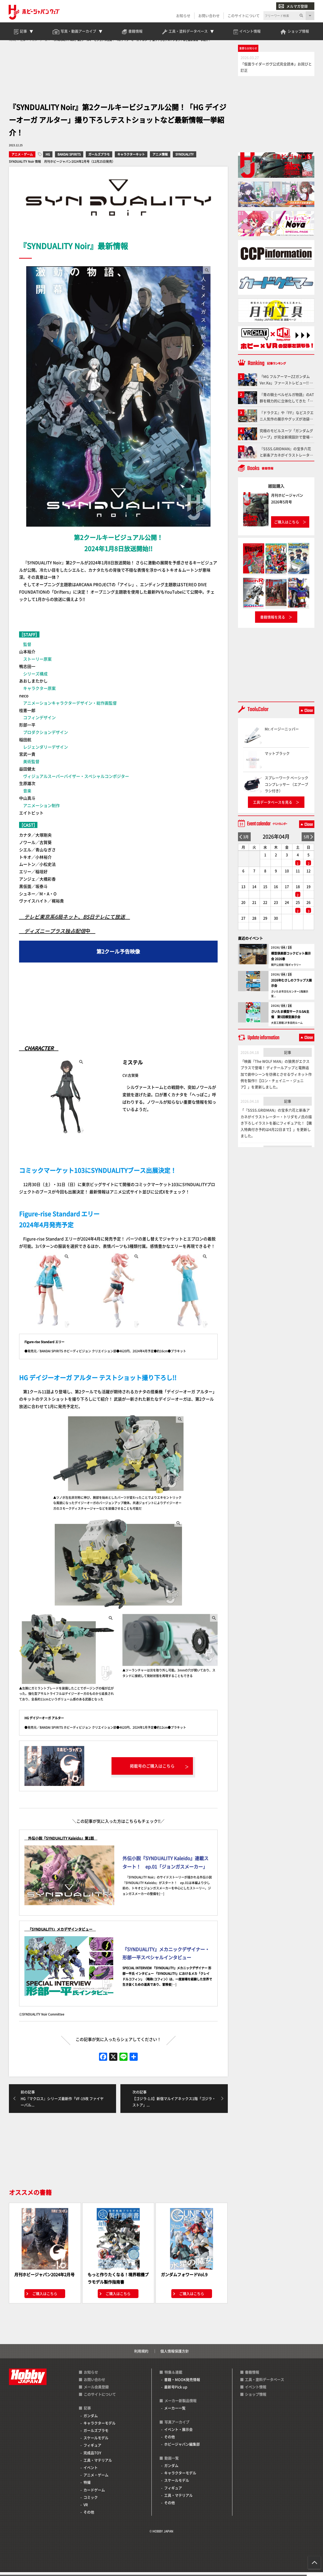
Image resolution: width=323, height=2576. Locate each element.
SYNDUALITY (184, 157)
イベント (90, 2471)
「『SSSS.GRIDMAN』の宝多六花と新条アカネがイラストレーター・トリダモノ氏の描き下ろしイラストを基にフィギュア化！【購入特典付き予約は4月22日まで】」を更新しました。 (276, 1126)
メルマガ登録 (293, 6)
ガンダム (90, 2419)
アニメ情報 (160, 157)
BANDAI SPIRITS (69, 157)
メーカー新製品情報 (180, 2404)
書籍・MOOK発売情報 (182, 2383)
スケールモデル (95, 2441)
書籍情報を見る (272, 620)
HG (48, 157)
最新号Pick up (175, 2390)
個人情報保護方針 (174, 2354)
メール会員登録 (96, 2390)
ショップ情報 (255, 2398)
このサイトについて (244, 15)
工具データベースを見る (272, 805)
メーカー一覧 (175, 2411)
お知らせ (183, 15)
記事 (287, 1055)
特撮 (87, 2486)
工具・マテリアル (97, 2463)
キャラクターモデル (99, 2426)
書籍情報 (252, 2375)
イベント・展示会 (178, 2433)
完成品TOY (92, 2456)
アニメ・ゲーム (22, 157)
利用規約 (141, 2354)
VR (85, 2508)
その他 (88, 2515)
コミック (90, 2500)
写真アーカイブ (176, 2425)
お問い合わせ (209, 15)
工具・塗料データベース (264, 2383)
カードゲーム (94, 2493)
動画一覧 (171, 2461)
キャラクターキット (131, 157)
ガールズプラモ (99, 157)
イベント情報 (255, 2390)
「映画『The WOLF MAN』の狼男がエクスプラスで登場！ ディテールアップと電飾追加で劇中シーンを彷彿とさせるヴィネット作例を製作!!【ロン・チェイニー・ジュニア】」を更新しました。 (276, 1077)
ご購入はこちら (44, 2297)
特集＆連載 (173, 2375)
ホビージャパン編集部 (182, 2447)
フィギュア (92, 2448)
